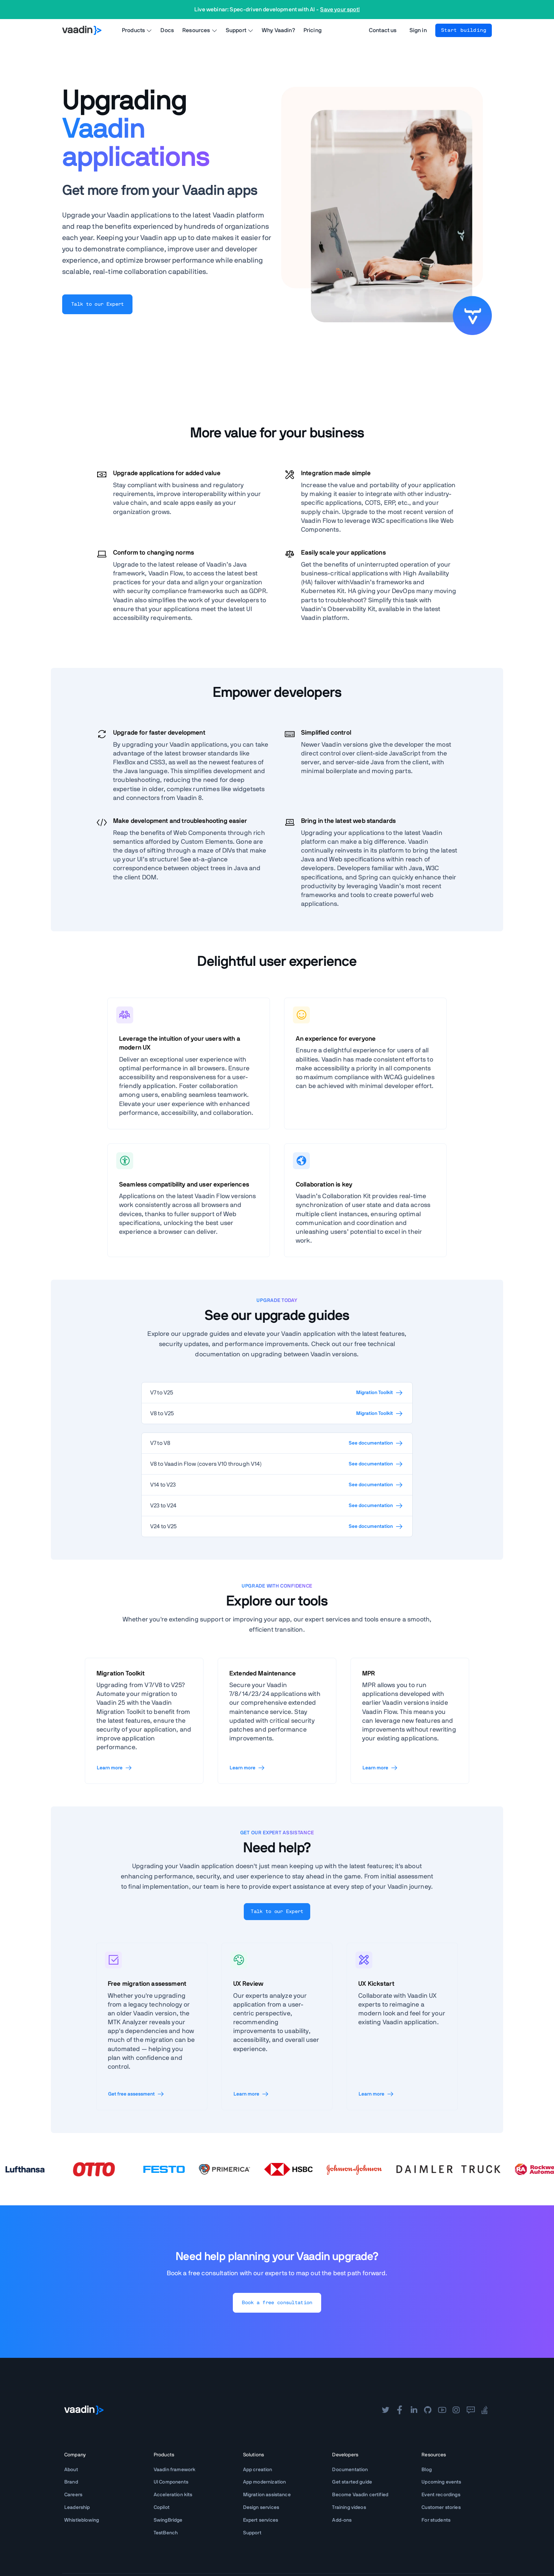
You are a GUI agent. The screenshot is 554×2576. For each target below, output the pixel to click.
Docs (167, 30)
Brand (71, 2482)
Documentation (350, 2469)
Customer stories (441, 2507)
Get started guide (352, 2482)
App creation (257, 2469)
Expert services (260, 2520)
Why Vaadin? (278, 30)
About (71, 2469)
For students (436, 2520)
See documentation (376, 1443)
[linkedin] (414, 2410)
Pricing (312, 30)
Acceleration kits (173, 2494)
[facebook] (400, 2410)
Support (252, 2532)
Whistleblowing (81, 2520)
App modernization (264, 2482)
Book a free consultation (277, 2302)
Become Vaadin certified (360, 2494)
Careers (73, 2494)
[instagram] (456, 2410)
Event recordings (441, 2494)
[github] (428, 2410)
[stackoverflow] (485, 2410)
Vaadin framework (175, 2469)
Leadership (77, 2507)
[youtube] (442, 2410)
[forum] (471, 2410)
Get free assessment (136, 2094)
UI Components (171, 2482)
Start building (463, 30)
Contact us (383, 30)
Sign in (418, 30)
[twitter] (385, 2410)
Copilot (162, 2507)
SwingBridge (168, 2520)
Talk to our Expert (97, 304)
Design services (261, 2507)
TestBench (166, 2532)
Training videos (349, 2507)
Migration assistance (267, 2494)
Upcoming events (441, 2482)
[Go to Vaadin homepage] (82, 30)
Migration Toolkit (379, 1392)
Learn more (114, 1768)
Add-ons (342, 2520)
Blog (427, 2469)
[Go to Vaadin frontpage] (84, 2410)
